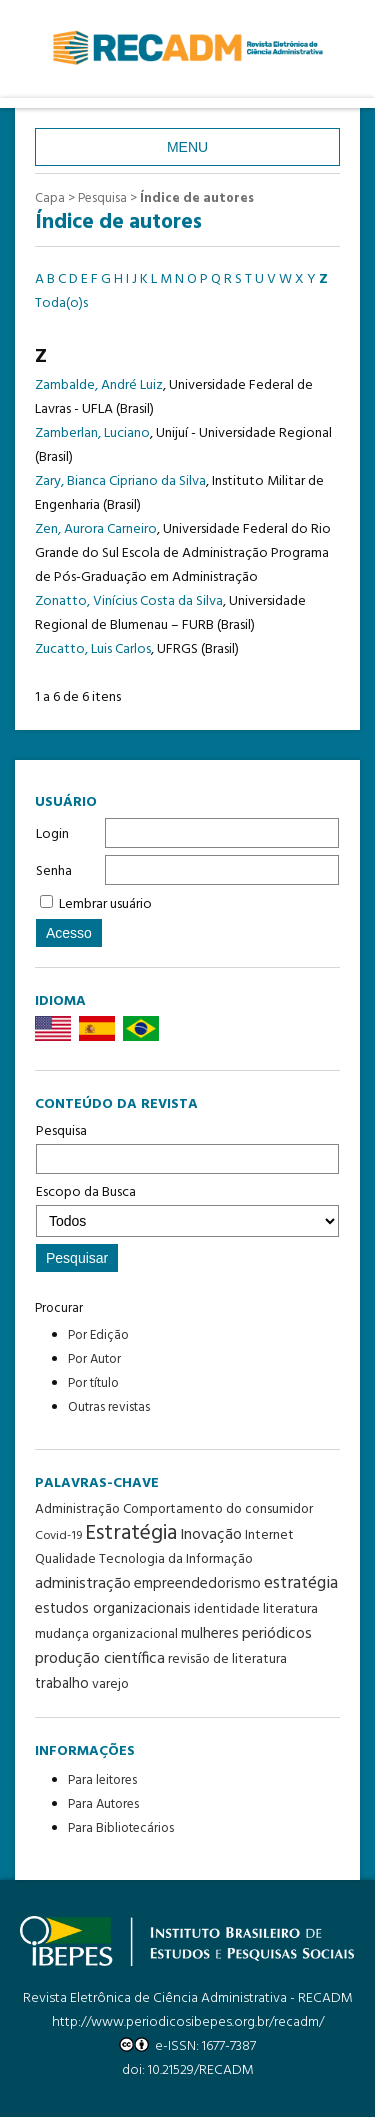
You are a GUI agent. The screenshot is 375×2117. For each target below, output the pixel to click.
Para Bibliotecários (121, 1828)
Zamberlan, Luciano (92, 433)
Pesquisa (187, 1147)
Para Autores (103, 1804)
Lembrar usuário (105, 904)
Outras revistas (109, 1407)
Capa (50, 198)
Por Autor (94, 1359)
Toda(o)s (61, 303)
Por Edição (98, 1335)
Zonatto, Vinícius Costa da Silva (129, 601)
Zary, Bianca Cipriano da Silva (120, 481)
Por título (93, 1383)
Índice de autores (197, 198)
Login (52, 834)
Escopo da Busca (187, 1209)
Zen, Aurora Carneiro (96, 529)
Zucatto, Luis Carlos (93, 649)
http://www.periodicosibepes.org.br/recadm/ (188, 2022)
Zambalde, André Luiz (99, 385)
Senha (54, 871)
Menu (187, 147)
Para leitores (102, 1780)
